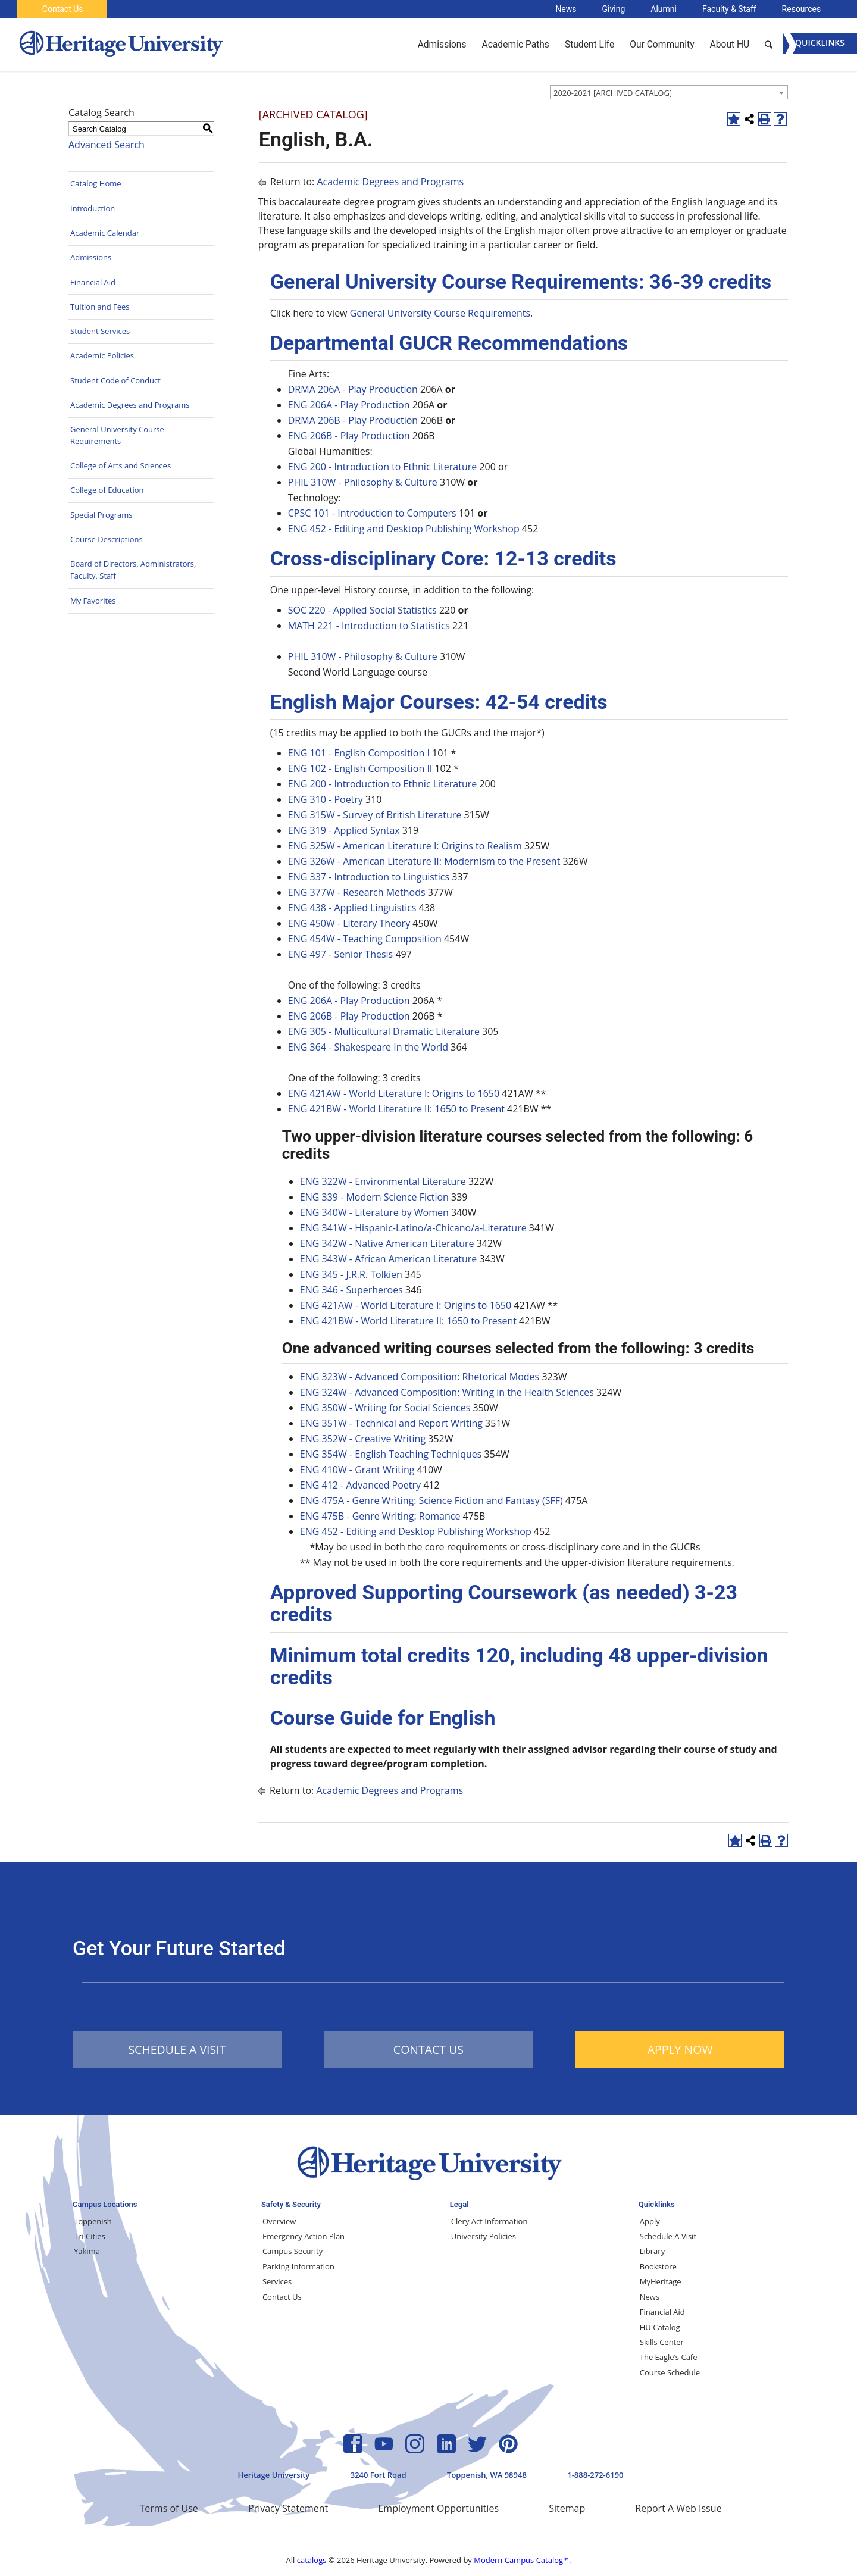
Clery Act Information (489, 2221)
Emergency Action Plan (303, 2236)
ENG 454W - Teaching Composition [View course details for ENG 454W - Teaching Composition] (365, 938)
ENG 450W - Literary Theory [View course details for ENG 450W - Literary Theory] (349, 923)
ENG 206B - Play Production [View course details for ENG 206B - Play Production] (349, 435)
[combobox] (669, 92)
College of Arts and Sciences (120, 465)
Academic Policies (102, 355)
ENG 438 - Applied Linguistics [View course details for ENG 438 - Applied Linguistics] (352, 907)
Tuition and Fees (100, 306)
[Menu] (820, 43)
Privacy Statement (288, 2508)
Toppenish (93, 2221)
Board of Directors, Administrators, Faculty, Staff (133, 569)
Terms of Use (168, 2508)
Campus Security (292, 2251)
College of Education (107, 489)
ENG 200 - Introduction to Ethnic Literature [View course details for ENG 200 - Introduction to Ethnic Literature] (382, 466)
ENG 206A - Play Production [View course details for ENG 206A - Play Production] (349, 404)
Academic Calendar (104, 232)
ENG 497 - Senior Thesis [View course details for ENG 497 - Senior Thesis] (340, 954)
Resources (801, 9)
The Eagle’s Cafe (669, 2357)
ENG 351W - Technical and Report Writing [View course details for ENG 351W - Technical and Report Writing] (391, 1423)
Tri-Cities (89, 2236)
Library (652, 2251)
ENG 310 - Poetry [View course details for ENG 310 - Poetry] (325, 799)
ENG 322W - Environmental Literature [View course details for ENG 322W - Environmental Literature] (383, 1181)
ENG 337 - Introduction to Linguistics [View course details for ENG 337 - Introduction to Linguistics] (368, 876)
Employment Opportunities (438, 2508)
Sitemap (567, 2508)
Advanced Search (106, 144)
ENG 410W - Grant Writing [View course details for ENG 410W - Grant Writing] (357, 1469)
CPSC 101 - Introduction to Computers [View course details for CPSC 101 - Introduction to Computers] (372, 513)
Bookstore (658, 2266)
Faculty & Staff (729, 9)
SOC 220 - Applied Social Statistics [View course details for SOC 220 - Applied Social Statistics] (362, 610)
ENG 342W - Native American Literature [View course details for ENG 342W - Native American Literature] (387, 1243)
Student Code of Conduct (115, 380)
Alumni (663, 9)
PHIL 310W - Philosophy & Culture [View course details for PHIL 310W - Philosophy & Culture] (362, 482)
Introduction (92, 208)
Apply (650, 2221)
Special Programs (101, 514)
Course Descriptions (106, 539)
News (565, 9)
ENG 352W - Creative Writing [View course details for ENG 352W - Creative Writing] (363, 1438)
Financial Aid (92, 282)
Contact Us (62, 9)
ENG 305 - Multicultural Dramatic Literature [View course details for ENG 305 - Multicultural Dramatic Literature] (384, 1031)
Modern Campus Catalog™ (521, 2560)
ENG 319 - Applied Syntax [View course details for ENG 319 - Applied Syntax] (344, 830)
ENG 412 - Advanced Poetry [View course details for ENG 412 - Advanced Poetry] (360, 1485)
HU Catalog (660, 2327)
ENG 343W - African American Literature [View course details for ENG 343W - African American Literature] (388, 1258)
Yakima (87, 2251)
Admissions (90, 257)
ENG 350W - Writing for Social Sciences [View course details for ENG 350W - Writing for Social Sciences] (385, 1407)
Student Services (100, 331)
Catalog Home (95, 183)
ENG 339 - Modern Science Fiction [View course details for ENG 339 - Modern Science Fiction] (374, 1196)
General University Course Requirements (117, 435)
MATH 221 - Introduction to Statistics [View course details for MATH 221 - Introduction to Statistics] (369, 625)
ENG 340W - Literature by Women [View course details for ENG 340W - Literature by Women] (374, 1212)
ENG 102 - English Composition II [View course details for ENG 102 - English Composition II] (360, 768)
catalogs (312, 2560)
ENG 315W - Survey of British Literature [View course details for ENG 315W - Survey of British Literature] (375, 814)
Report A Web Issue (678, 2508)
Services (277, 2281)
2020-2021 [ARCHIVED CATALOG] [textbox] (612, 92)
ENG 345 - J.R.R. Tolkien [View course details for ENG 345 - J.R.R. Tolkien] (351, 1274)
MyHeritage (660, 2281)
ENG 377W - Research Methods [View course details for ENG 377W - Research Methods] (357, 892)
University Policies (483, 2236)
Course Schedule (670, 2372)
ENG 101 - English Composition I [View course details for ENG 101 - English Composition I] (359, 752)
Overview (279, 2221)
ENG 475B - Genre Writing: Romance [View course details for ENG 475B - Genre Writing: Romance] (380, 1516)
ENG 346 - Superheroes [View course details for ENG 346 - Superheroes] (351, 1289)
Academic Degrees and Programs (129, 404)
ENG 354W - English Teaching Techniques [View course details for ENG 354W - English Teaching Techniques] (391, 1454)
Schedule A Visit (668, 2236)
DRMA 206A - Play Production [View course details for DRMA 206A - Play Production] (353, 389)
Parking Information (298, 2266)
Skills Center (662, 2342)
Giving (613, 9)
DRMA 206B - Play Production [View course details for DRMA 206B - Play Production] (353, 420)
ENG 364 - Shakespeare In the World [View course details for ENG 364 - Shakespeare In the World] (368, 1046)
